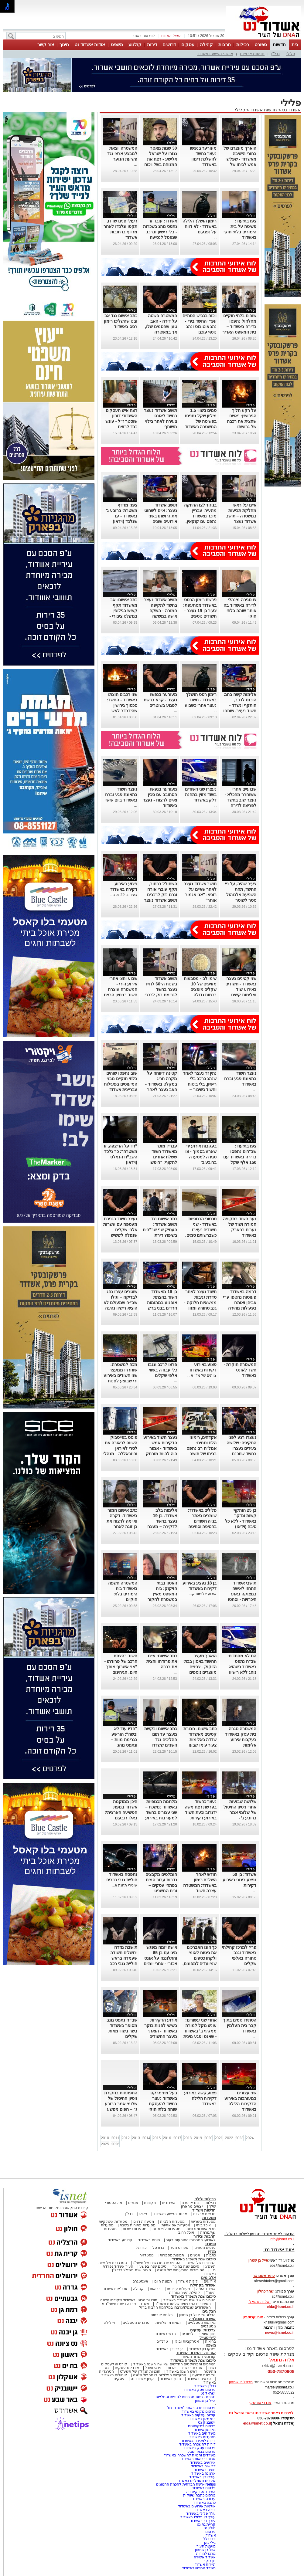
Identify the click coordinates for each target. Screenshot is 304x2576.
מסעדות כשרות (134, 2229)
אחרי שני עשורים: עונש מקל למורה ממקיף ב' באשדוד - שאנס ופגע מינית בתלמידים (200, 2031)
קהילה (206, 44)
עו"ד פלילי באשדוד (200, 2513)
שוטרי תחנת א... (124, 1885)
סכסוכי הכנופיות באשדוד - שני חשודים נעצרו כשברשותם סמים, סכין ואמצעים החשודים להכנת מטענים (201, 1235)
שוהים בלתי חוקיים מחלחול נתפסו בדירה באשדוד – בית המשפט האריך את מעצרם (239, 326)
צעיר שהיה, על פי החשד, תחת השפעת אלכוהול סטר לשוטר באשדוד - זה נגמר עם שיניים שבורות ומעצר (240, 900)
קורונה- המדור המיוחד (198, 2356)
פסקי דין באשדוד (202, 2349)
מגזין (212, 2251)
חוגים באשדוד (149, 2240)
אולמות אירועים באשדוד (197, 2506)
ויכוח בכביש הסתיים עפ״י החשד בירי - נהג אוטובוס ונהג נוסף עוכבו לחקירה (200, 326)
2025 (105, 2144)
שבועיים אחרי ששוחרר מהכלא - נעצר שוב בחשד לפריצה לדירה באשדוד (240, 800)
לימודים (187, 2334)
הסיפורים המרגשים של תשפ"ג (156, 2263)
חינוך (64, 44)
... (135, 164)
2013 (136, 2138)
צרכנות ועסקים (203, 2330)
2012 (125, 2138)
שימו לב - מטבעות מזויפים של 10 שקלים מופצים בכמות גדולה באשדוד (200, 989)
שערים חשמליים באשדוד (196, 2481)
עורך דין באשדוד (203, 2521)
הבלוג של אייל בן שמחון (197, 2315)
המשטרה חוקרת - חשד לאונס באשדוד (240, 1370)
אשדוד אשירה (205, 2557)
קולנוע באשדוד (120, 2240)
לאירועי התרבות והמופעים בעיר (191, 2240)
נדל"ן (275, 53)
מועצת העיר (206, 2546)
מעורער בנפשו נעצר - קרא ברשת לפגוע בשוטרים (160, 700)
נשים (212, 2368)
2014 (146, 2138)
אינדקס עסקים (127, 2368)
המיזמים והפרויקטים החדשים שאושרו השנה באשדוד (174, 2364)
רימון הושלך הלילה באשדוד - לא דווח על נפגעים (200, 226)
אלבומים (208, 2277)
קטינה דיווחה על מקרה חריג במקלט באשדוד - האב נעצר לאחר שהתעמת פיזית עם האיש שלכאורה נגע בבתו (160, 1089)
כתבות (211, 2255)
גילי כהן (210, 2542)
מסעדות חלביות (172, 2221)
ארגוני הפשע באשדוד (215, 53)
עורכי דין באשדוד (169, 2349)
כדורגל (141, 2248)
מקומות (150, 2203)
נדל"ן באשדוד (205, 2386)
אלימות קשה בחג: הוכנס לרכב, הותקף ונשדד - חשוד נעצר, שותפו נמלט (240, 705)
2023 (239, 2138)
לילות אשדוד (187, 2281)
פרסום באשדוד (203, 2488)
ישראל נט (208, 2393)
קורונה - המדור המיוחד (196, 2353)
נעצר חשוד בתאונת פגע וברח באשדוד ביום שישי (121, 794)
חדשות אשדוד (263, 109)
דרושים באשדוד (203, 2466)
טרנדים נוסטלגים (136, 2322)
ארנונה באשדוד (203, 2473)
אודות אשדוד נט (89, 44)
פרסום (210, 2532)
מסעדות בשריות (203, 2221)
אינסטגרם (140, 2281)
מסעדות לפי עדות (166, 2229)
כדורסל (158, 2248)
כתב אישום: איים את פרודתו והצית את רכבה (161, 1661)
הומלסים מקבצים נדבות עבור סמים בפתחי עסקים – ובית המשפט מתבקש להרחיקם (161, 1885)
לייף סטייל (208, 2337)
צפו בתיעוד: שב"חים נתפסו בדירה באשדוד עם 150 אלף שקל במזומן (239, 1157)
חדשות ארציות (252, 53)
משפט (117, 44)
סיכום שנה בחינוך (186, 2266)
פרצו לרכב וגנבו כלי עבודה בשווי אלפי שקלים (162, 1370)
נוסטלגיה (146, 2255)
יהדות (172, 2368)
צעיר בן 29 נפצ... (123, 895)
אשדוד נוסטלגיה (202, 2319)
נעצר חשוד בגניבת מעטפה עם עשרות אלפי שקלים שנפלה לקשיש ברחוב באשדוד (120, 1229)
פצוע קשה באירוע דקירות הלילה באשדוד (200, 2098)
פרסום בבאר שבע (201, 2451)
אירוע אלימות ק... (203, 1594)
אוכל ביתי (203, 2225)
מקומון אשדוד (205, 2430)
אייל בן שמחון (205, 2400)
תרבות (224, 44)
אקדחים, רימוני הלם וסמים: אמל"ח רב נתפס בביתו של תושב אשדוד (201, 1448)
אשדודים (169, 2203)
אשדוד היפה (205, 2289)
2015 (156, 2138)
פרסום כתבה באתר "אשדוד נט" (191, 2408)
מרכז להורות (206, 2553)
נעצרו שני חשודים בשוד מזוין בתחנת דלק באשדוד (201, 794)
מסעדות (209, 2217)
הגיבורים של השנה (201, 2263)
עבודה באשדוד (203, 2499)
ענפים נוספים (205, 2248)
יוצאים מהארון (192, 2206)
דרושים (169, 44)
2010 (105, 2138)
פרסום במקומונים (202, 2426)
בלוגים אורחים (162, 2315)
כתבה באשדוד (204, 2502)
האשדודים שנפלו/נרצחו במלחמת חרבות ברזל (175, 2307)
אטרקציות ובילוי (186, 2341)
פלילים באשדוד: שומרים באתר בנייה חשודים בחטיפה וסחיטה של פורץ (202, 1521)
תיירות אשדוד (205, 2564)
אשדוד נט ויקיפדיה (200, 2492)
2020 (208, 2138)
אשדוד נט (291, 109)
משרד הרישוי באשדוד (199, 2568)
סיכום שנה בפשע (152, 2266)
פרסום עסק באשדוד (199, 2390)
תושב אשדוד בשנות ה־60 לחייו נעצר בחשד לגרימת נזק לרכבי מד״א (161, 989)
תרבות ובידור (204, 2236)
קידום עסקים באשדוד (198, 2415)
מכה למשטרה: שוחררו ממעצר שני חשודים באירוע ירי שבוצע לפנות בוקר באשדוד (120, 1375)
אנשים (133, 2203)
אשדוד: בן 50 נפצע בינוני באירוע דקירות (239, 1880)
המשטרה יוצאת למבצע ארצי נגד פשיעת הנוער (122, 153)
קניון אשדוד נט (142, 2379)
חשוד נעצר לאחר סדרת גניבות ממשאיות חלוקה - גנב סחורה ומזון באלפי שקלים (200, 1302)
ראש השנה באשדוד (181, 2371)
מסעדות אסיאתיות (176, 2225)
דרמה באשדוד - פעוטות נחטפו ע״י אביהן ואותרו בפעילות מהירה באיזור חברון (239, 1302)
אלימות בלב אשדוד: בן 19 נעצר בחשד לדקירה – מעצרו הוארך (161, 1521)
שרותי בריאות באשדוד (198, 2459)
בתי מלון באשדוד (203, 2419)
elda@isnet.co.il (280, 2307)
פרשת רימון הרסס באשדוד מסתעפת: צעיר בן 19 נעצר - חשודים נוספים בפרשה (200, 610)
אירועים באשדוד (203, 2462)
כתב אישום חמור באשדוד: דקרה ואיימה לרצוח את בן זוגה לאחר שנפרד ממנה (122, 1521)
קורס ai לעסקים (114, 2364)
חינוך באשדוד (170, 2379)
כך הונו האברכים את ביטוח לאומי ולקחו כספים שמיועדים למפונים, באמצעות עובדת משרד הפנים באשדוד (200, 1963)
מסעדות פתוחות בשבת (137, 2225)
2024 (250, 2138)
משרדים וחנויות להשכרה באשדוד (190, 2455)
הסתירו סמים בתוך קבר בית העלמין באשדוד (239, 2025)
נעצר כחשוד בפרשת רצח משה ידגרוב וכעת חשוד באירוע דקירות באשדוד (201, 1812)
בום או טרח (191, 2203)
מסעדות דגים (143, 2221)
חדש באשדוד (165, 2334)
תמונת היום (163, 2281)
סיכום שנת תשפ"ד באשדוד (193, 2296)
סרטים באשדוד (199, 2379)
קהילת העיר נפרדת (184, 2292)
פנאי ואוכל (153, 2368)
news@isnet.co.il (279, 2332)
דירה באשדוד (205, 2510)
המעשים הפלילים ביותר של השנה (159, 2375)
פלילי (290, 53)
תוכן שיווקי (208, 2334)
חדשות (279, 44)
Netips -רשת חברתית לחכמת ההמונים (186, 2484)
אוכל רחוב (186, 2232)
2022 (229, 2138)
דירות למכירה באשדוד (198, 2441)
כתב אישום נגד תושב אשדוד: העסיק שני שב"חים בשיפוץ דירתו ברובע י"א (160, 1229)
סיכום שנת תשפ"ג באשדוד (194, 2259)
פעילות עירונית (178, 2289)
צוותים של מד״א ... (201, 1375)
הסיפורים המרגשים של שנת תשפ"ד (182, 2304)
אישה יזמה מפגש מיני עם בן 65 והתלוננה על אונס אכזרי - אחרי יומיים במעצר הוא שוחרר (160, 1958)
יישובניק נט (206, 2422)
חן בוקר (209, 2561)
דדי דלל (209, 2539)
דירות (152, 44)
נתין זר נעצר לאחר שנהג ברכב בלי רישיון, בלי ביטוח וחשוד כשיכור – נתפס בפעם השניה (200, 1084)
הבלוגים (209, 2311)
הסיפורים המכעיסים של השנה (180, 2270)
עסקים (187, 44)
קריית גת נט (206, 2524)
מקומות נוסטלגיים (201, 2322)
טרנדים (162, 2341)
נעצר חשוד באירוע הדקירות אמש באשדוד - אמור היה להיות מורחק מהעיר (160, 1448)
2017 (177, 2138)
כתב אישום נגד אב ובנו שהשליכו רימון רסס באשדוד (120, 321)
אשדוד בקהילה (203, 2285)
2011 (115, 2138)
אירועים (210, 2281)
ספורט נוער (179, 2248)
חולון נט (209, 2528)
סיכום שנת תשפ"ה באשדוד (193, 2360)
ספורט (260, 44)
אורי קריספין (253, 2317)
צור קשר (45, 44)
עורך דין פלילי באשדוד (197, 2517)
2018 (188, 2138)
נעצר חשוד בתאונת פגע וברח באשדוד (240, 1078)
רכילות (242, 44)
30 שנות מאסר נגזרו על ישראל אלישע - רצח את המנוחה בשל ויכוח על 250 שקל (160, 159)
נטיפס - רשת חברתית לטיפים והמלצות (185, 2397)
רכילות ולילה (205, 2199)
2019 (198, 2138)
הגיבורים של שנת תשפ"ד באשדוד (189, 2300)
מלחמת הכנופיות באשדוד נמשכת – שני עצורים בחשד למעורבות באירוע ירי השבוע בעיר (161, 1812)
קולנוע (135, 44)
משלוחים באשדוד (202, 2433)
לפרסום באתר (143, 36)
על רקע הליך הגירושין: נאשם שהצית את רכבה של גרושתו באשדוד (241, 421)
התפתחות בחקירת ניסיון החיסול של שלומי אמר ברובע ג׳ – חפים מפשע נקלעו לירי (120, 2103)
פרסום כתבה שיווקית (199, 2495)
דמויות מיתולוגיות (168, 2322)
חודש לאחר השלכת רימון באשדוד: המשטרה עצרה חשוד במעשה (200, 1885)
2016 (167, 2138)
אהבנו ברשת (192, 2368)
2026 (115, 2144)
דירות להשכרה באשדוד (197, 2444)
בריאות (155, 2289)
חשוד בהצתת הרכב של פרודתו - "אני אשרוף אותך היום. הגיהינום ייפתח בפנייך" (120, 1666)
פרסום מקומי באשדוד (199, 2411)
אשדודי (210, 2535)
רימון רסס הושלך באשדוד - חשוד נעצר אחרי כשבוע (201, 700)
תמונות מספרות (171, 2255)
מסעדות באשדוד (203, 2437)
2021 (219, 2138)
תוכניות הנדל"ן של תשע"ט (140, 2371)
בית (295, 44)
